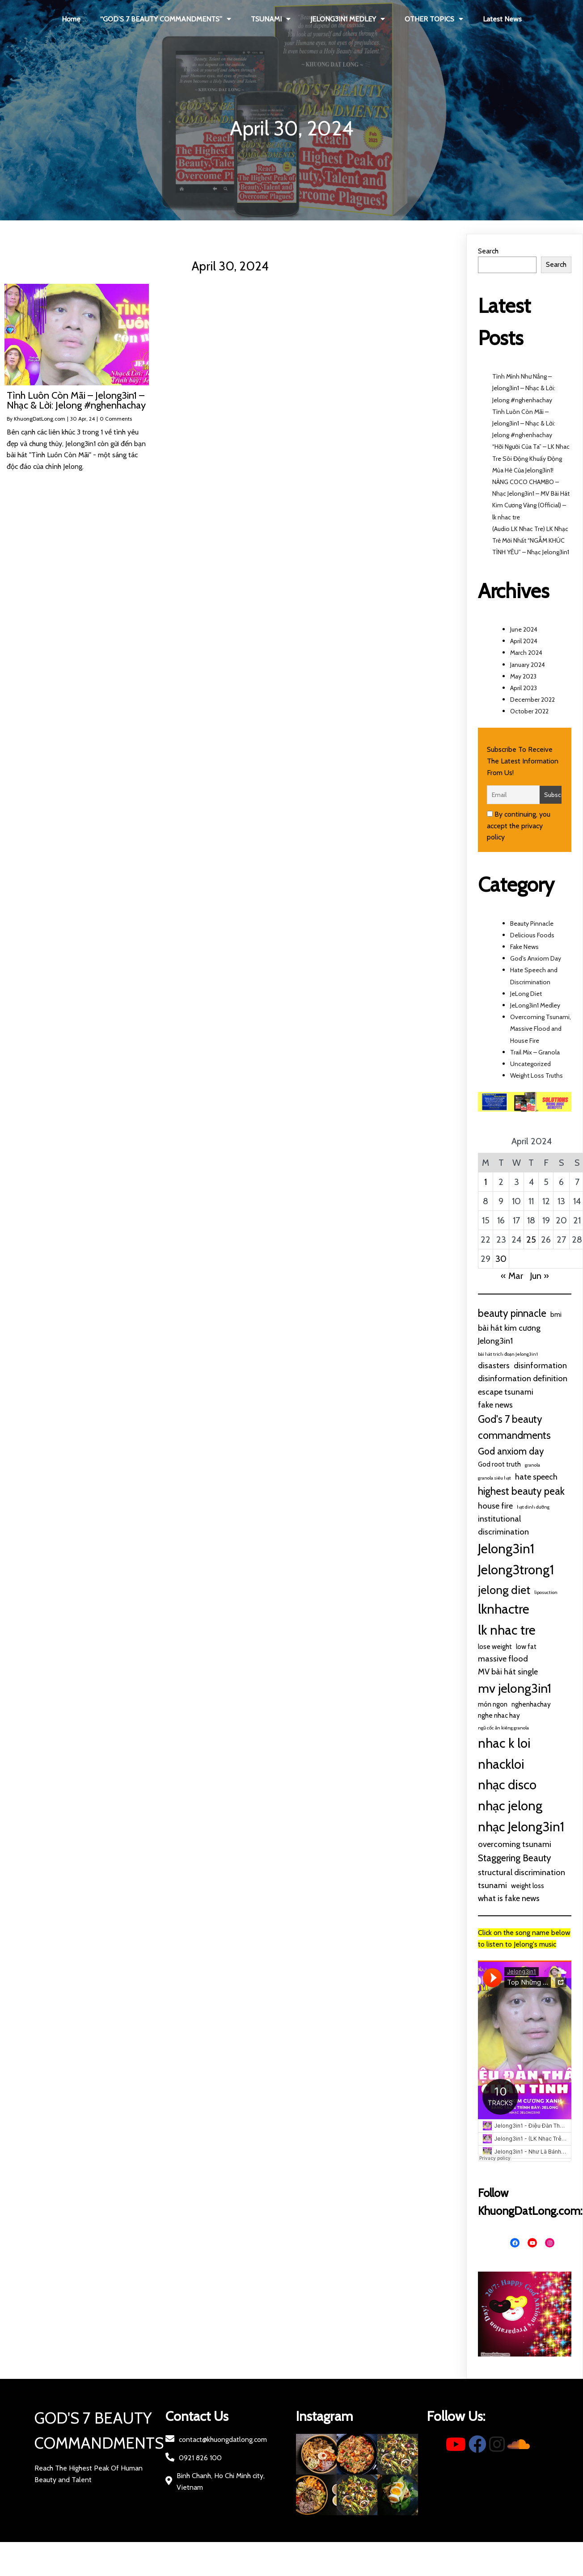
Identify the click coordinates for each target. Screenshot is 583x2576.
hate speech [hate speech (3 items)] (536, 1476)
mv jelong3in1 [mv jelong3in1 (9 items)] (514, 1688)
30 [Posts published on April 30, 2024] (501, 1258)
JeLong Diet (526, 994)
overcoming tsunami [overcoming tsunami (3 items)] (514, 1844)
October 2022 (529, 711)
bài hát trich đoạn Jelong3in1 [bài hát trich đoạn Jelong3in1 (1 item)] (508, 1354)
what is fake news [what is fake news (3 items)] (509, 1898)
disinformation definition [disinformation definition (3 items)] (522, 1378)
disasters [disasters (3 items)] (494, 1365)
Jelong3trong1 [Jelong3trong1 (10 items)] (516, 1569)
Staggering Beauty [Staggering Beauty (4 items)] (514, 1857)
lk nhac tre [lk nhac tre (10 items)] (507, 1630)
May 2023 (523, 676)
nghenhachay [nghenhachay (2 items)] (531, 1704)
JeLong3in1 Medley (535, 1005)
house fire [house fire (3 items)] (495, 1506)
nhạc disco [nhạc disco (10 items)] (507, 1784)
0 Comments (116, 418)
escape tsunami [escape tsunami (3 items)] (505, 1392)
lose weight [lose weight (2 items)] (495, 1646)
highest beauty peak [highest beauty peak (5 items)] (521, 1491)
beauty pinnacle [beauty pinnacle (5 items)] (512, 1313)
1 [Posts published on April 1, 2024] (485, 1181)
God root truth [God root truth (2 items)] (499, 1464)
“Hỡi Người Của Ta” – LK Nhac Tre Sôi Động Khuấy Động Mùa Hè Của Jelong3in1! (531, 458)
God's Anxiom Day (535, 958)
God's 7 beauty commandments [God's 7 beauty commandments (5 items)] (514, 1427)
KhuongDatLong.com (39, 418)
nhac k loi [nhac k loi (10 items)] (504, 1743)
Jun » (539, 1275)
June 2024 (523, 629)
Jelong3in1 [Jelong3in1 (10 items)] (506, 1548)
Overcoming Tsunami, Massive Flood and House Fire (540, 1028)
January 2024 (527, 665)
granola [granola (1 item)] (532, 1465)
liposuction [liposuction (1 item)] (546, 1592)
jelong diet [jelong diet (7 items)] (504, 1590)
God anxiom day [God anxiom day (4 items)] (511, 1451)
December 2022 (532, 700)
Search (488, 251)
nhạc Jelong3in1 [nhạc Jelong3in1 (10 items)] (521, 1826)
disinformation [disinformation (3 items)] (540, 1365)
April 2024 (523, 641)
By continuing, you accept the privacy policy (518, 825)
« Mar (512, 1275)
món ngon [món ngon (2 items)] (492, 1704)
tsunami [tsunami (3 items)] (492, 1885)
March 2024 (526, 653)
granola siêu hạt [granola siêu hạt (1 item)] (494, 1478)
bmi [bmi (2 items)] (556, 1314)
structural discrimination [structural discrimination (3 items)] (521, 1872)
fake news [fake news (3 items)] (495, 1405)
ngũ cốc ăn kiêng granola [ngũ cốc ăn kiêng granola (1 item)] (503, 1728)
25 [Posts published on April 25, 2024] (531, 1239)
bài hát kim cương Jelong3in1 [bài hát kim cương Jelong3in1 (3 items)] (509, 1334)
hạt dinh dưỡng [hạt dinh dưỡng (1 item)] (533, 1507)
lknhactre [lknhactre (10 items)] (503, 1609)
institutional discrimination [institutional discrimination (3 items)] (503, 1525)
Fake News (524, 947)
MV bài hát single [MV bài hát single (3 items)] (508, 1671)
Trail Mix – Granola (535, 1052)
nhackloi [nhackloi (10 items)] (501, 1764)
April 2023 (523, 688)
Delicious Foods (532, 935)
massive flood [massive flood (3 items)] (503, 1658)
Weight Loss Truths (536, 1075)
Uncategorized (530, 1064)
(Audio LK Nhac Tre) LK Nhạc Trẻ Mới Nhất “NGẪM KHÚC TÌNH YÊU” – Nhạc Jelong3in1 (530, 540)
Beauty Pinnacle (531, 923)
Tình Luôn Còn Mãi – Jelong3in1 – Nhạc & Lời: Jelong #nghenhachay (523, 423)
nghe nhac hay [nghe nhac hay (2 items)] (499, 1715)
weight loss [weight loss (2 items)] (527, 1885)
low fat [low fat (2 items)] (526, 1646)
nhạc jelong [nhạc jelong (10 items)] (510, 1805)
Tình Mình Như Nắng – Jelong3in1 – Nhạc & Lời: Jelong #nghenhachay (523, 388)
